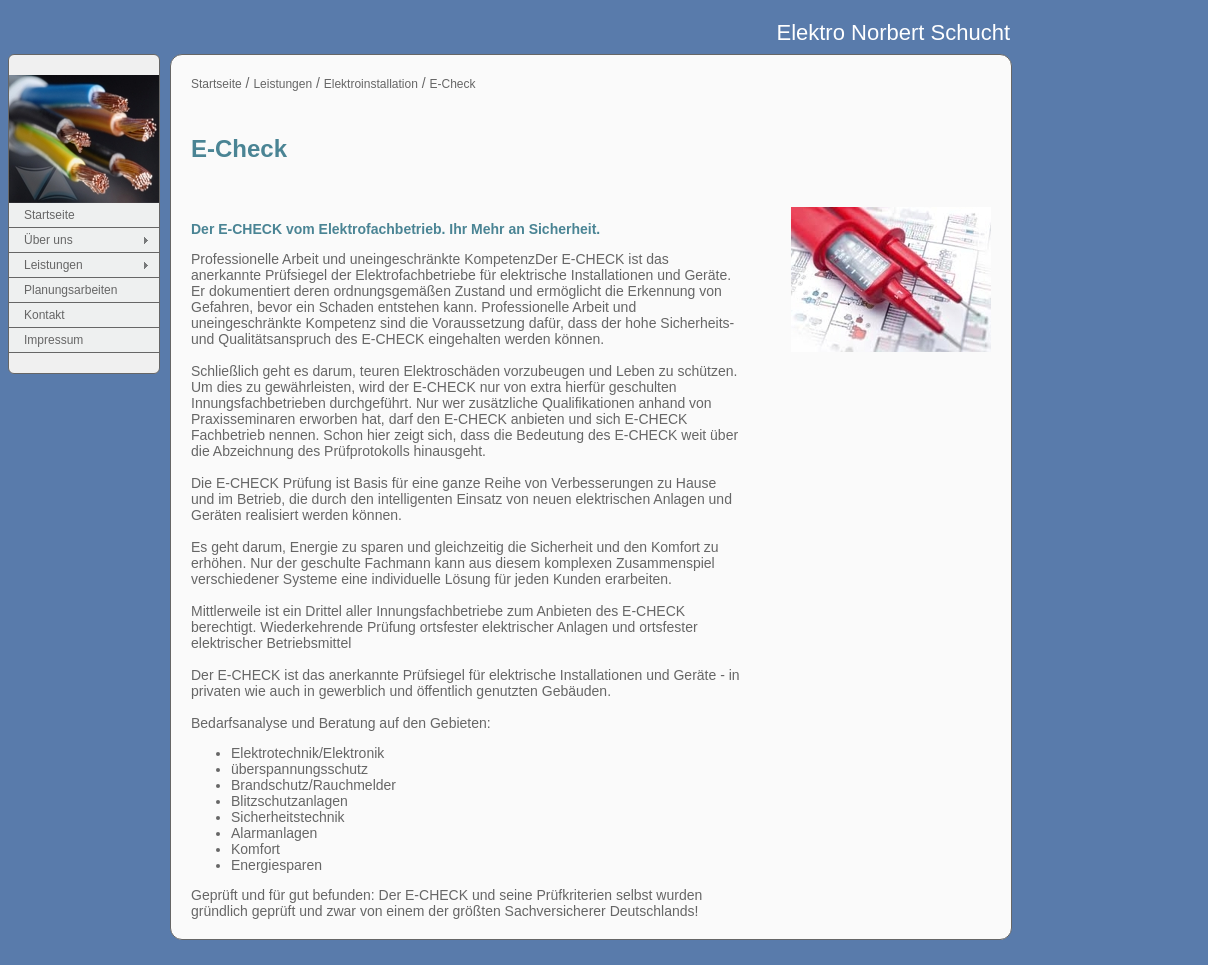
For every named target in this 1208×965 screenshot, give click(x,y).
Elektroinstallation (371, 84)
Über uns (48, 240)
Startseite (49, 215)
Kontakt (44, 315)
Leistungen (53, 265)
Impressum (53, 340)
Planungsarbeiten (70, 290)
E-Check (453, 84)
